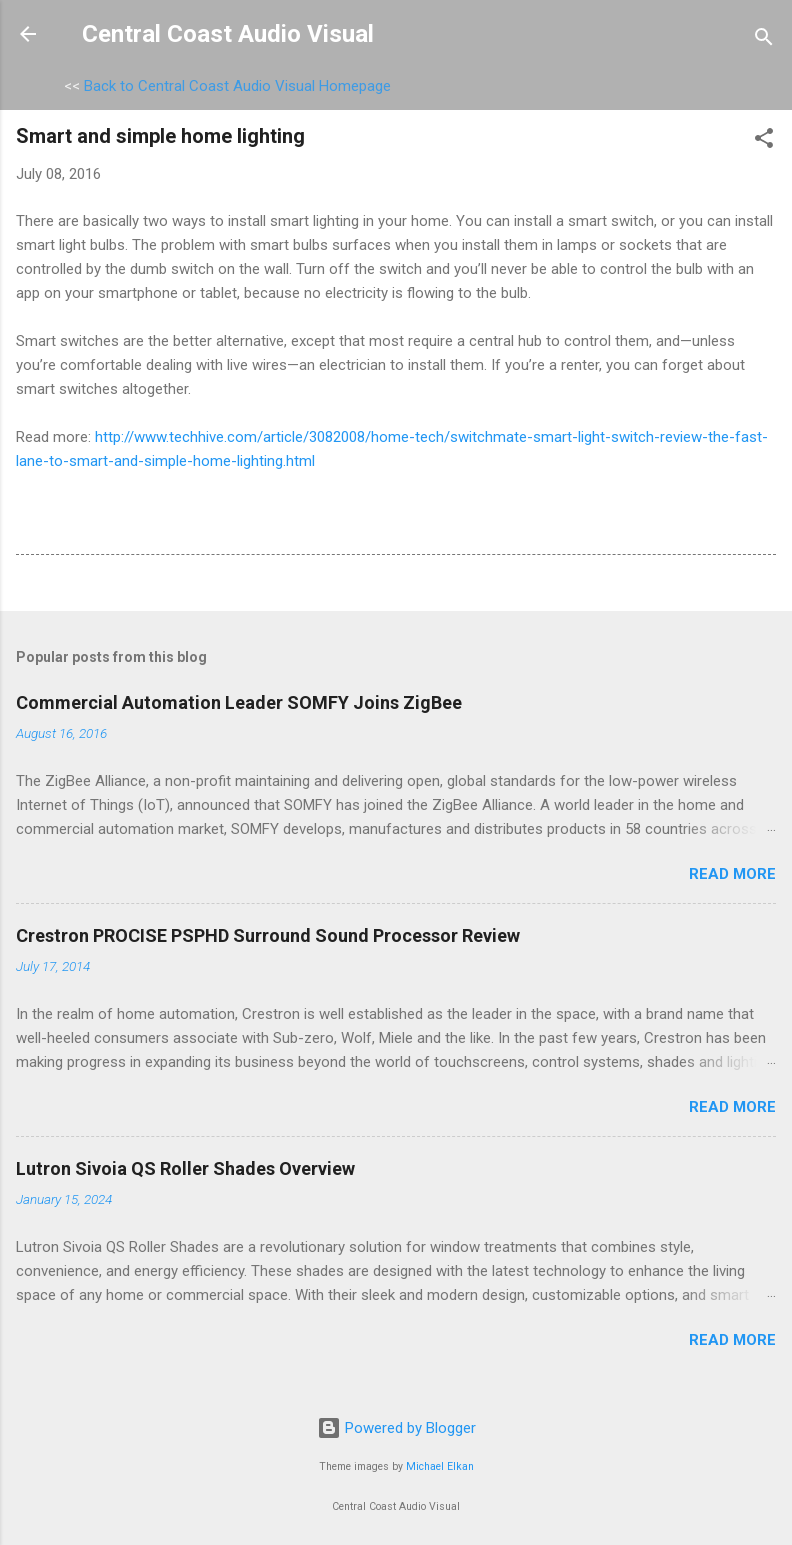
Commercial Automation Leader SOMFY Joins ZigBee (239, 702)
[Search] (764, 40)
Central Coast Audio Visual (228, 34)
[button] (764, 141)
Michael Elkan (440, 1466)
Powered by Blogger (396, 1428)
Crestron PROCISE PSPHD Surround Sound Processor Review (268, 935)
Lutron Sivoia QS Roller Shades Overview (185, 1168)
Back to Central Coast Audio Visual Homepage (237, 86)
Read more (732, 874)
